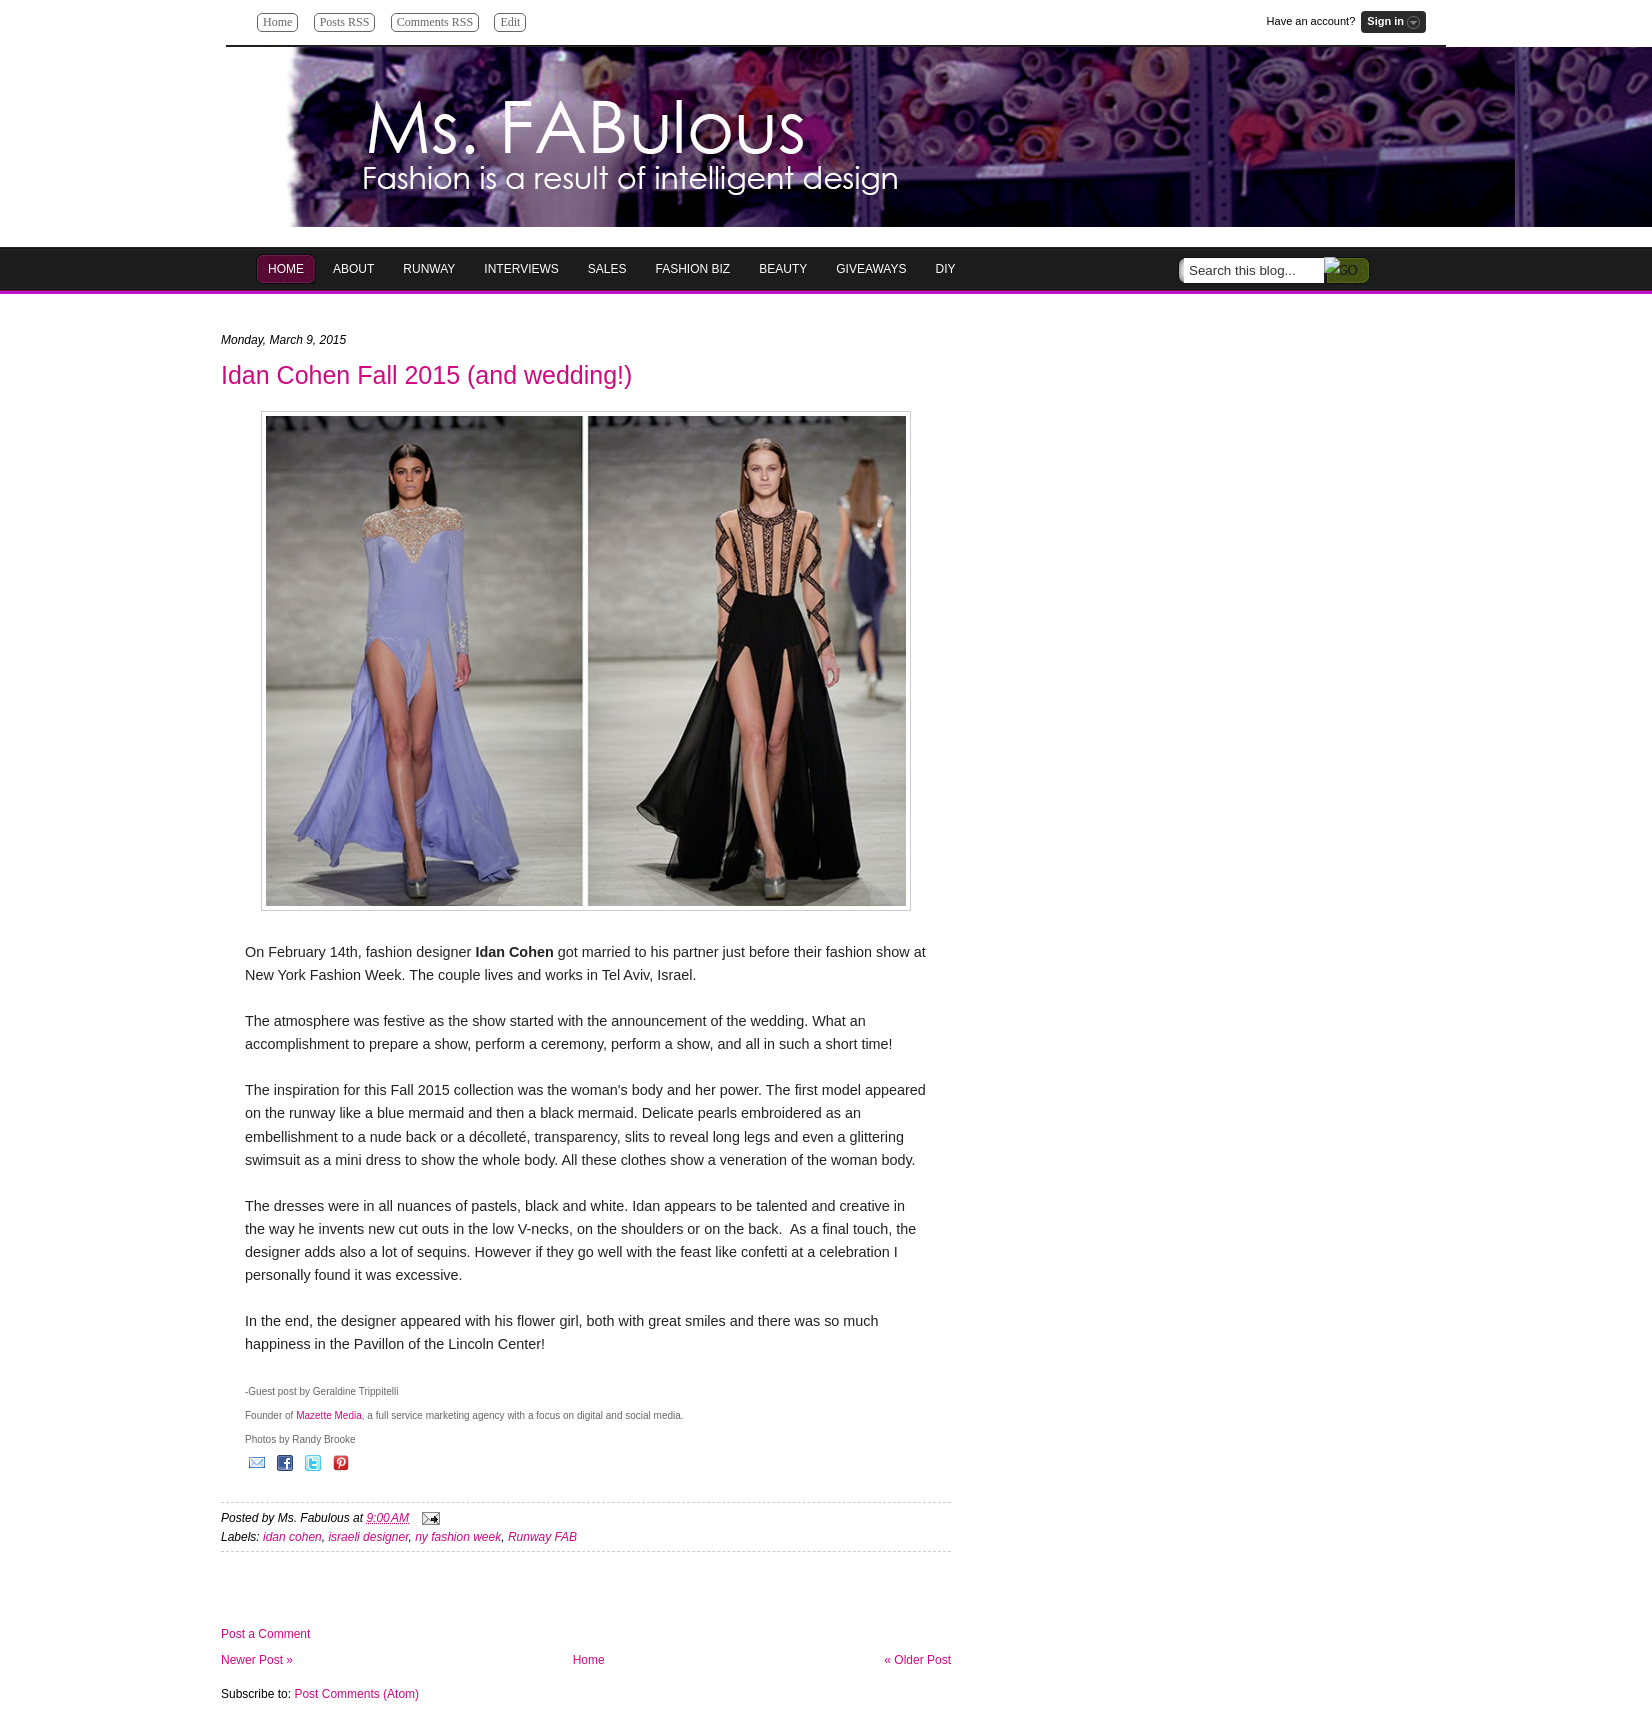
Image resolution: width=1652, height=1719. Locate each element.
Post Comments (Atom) (356, 1694)
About (353, 269)
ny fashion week (458, 1537)
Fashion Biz (693, 269)
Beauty (783, 269)
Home (277, 22)
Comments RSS (435, 22)
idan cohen (292, 1537)
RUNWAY (429, 269)
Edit (510, 22)
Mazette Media (329, 1415)
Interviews (521, 269)
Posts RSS (345, 22)
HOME (286, 269)
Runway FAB (542, 1537)
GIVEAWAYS (871, 269)
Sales (607, 269)
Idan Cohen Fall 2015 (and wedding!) (426, 375)
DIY (945, 269)
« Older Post (917, 1660)
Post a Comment (265, 1634)
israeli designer (368, 1537)
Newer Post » (257, 1660)
